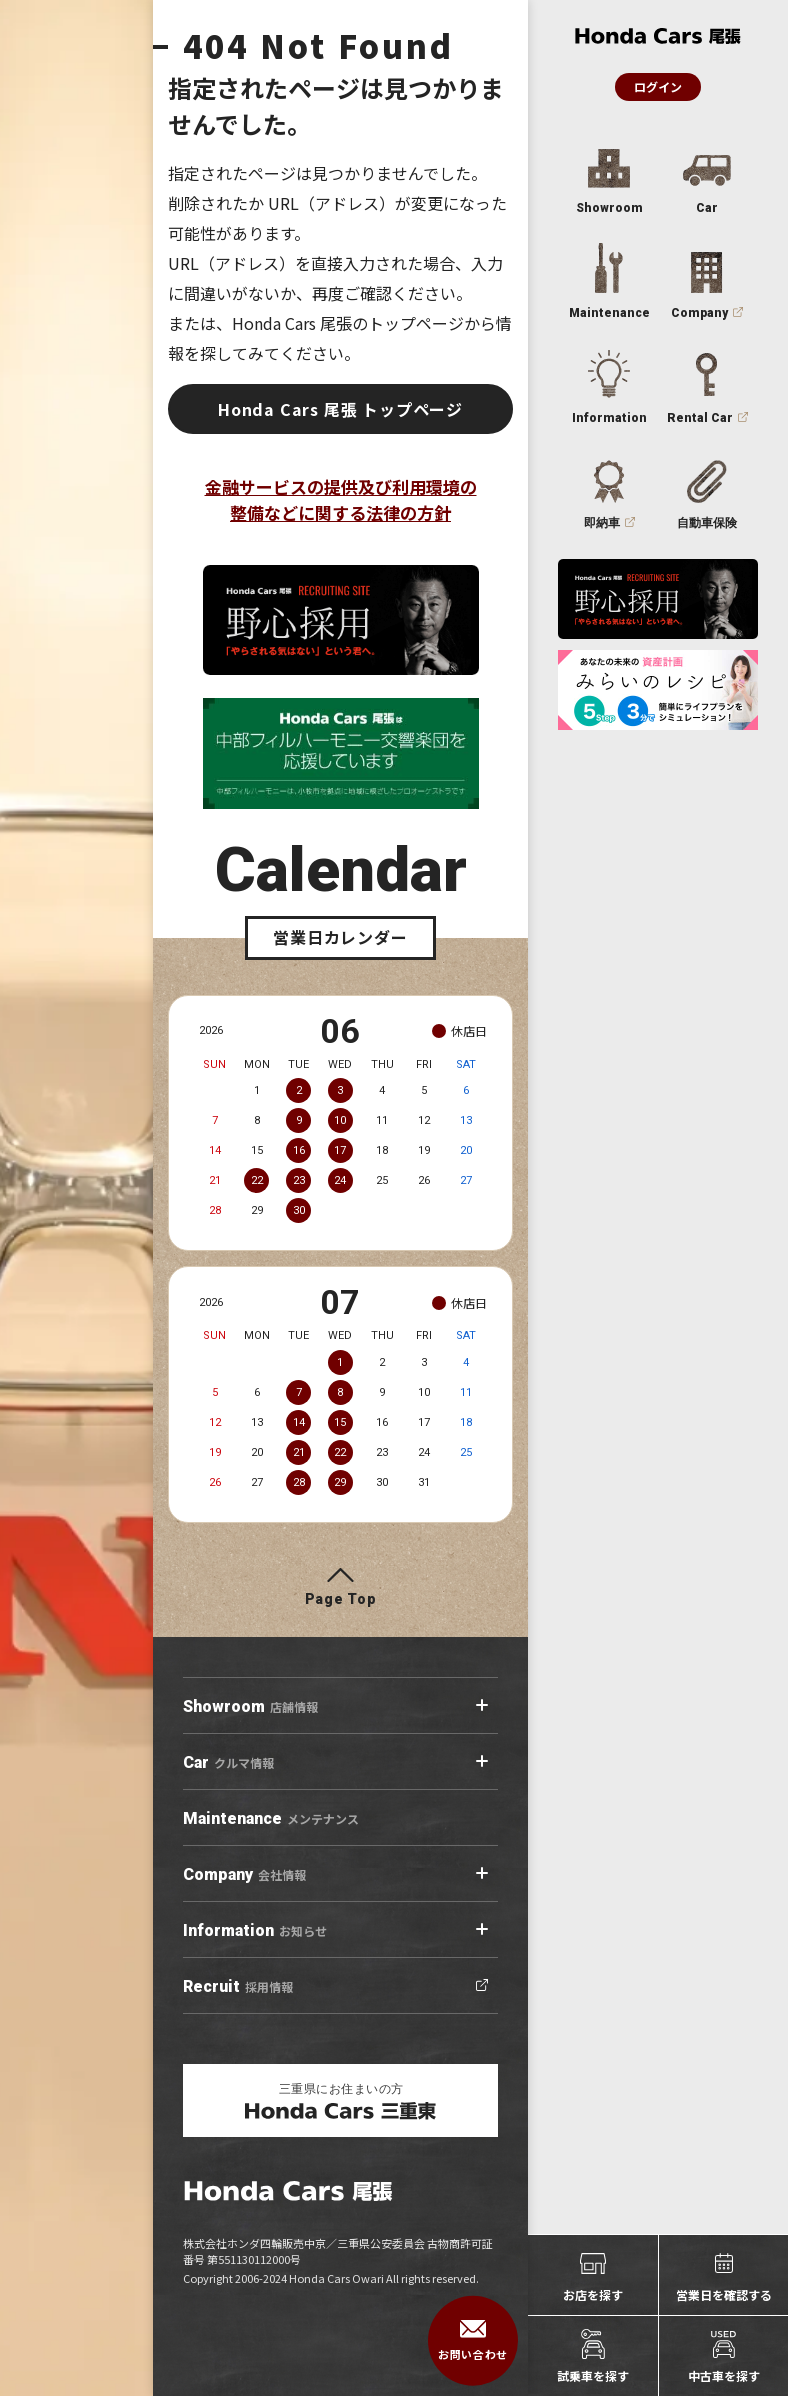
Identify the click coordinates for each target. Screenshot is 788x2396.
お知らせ (255, 1931)
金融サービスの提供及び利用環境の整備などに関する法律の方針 (341, 499)
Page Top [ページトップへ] (341, 1599)
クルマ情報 (228, 1763)
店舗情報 (250, 1707)
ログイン (658, 86)
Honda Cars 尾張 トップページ (340, 409)
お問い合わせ (472, 2341)
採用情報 (238, 1987)
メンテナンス (271, 1819)
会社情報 (244, 1875)
